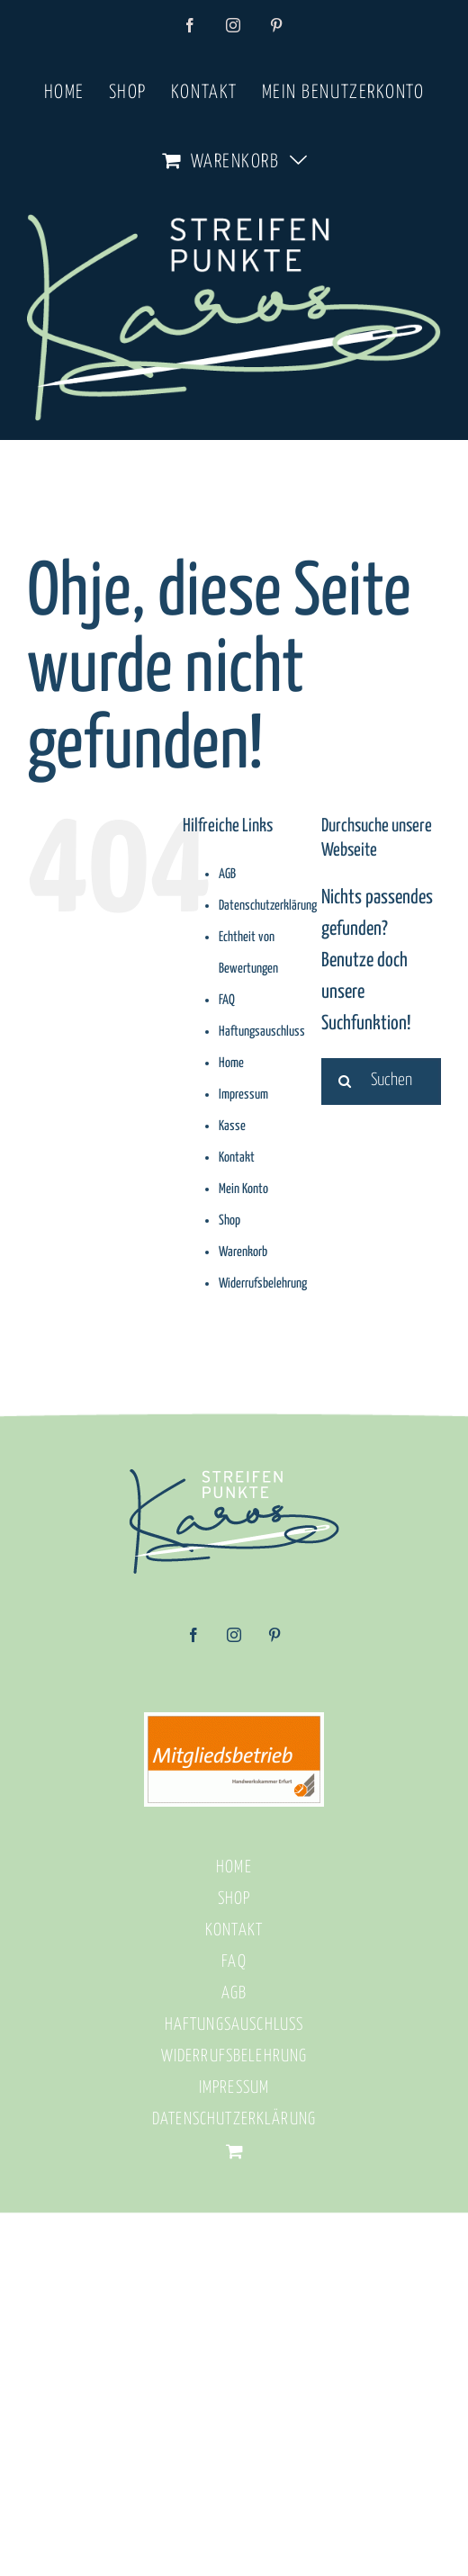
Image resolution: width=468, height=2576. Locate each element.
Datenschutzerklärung (268, 905)
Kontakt (237, 1157)
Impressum (243, 1094)
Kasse (232, 1126)
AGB (227, 874)
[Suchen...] (381, 1081)
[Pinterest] (274, 1641)
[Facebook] (193, 1641)
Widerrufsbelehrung (263, 1283)
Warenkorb (243, 1252)
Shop (229, 1220)
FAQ (227, 1000)
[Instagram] (234, 1641)
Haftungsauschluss (262, 1031)
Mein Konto (243, 1189)
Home (231, 1063)
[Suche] (344, 1081)
